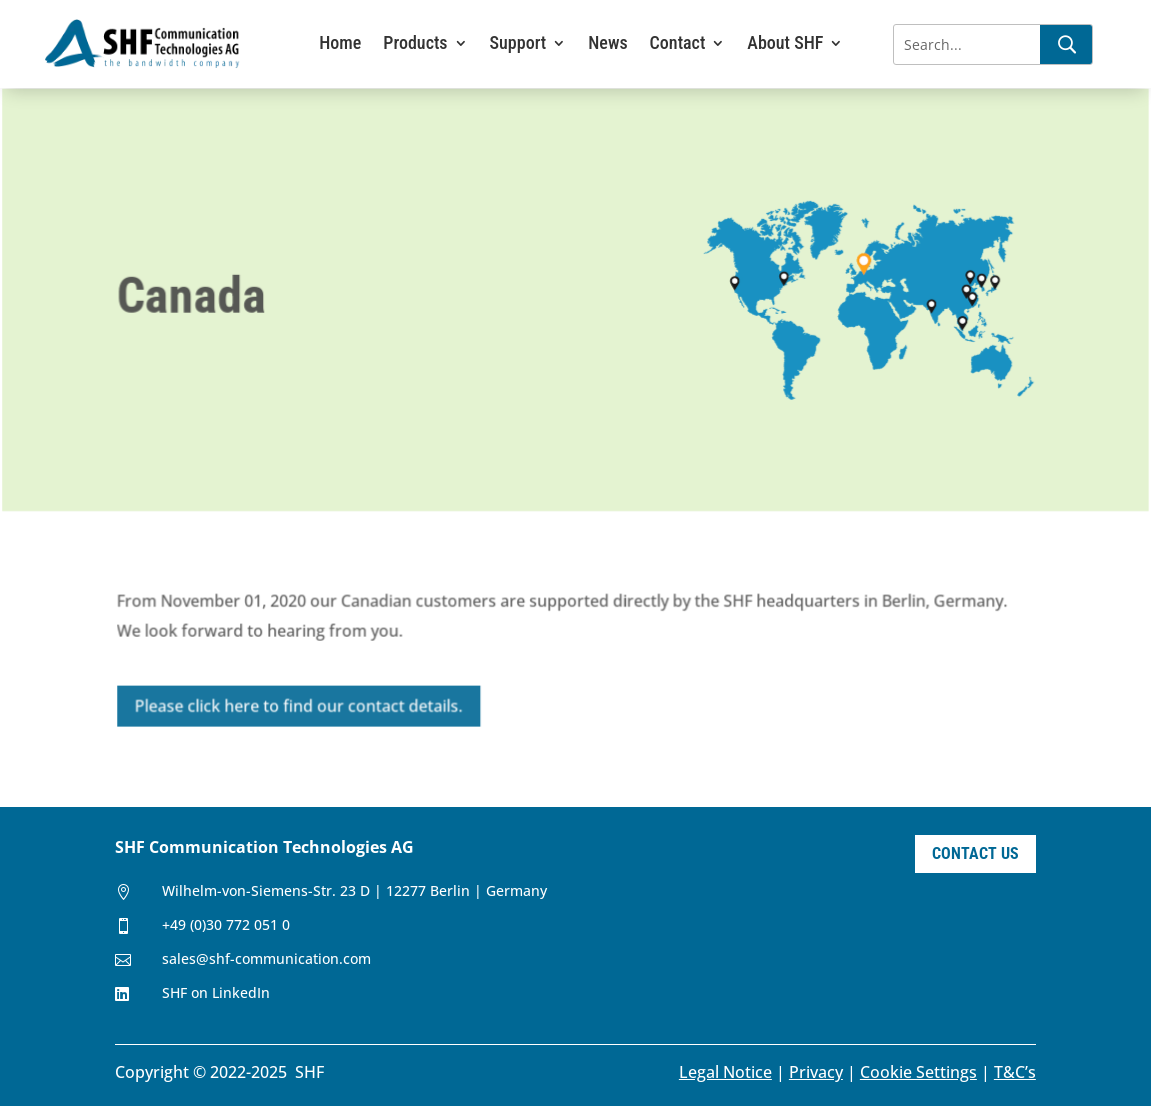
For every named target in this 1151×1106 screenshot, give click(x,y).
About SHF (785, 44)
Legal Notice (725, 1072)
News (607, 44)
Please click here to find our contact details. (301, 705)
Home (340, 44)
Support (518, 44)
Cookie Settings (918, 1072)
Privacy (816, 1072)
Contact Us (975, 853)
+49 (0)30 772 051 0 (226, 924)
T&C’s (1015, 1072)
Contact (678, 44)
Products (415, 44)
